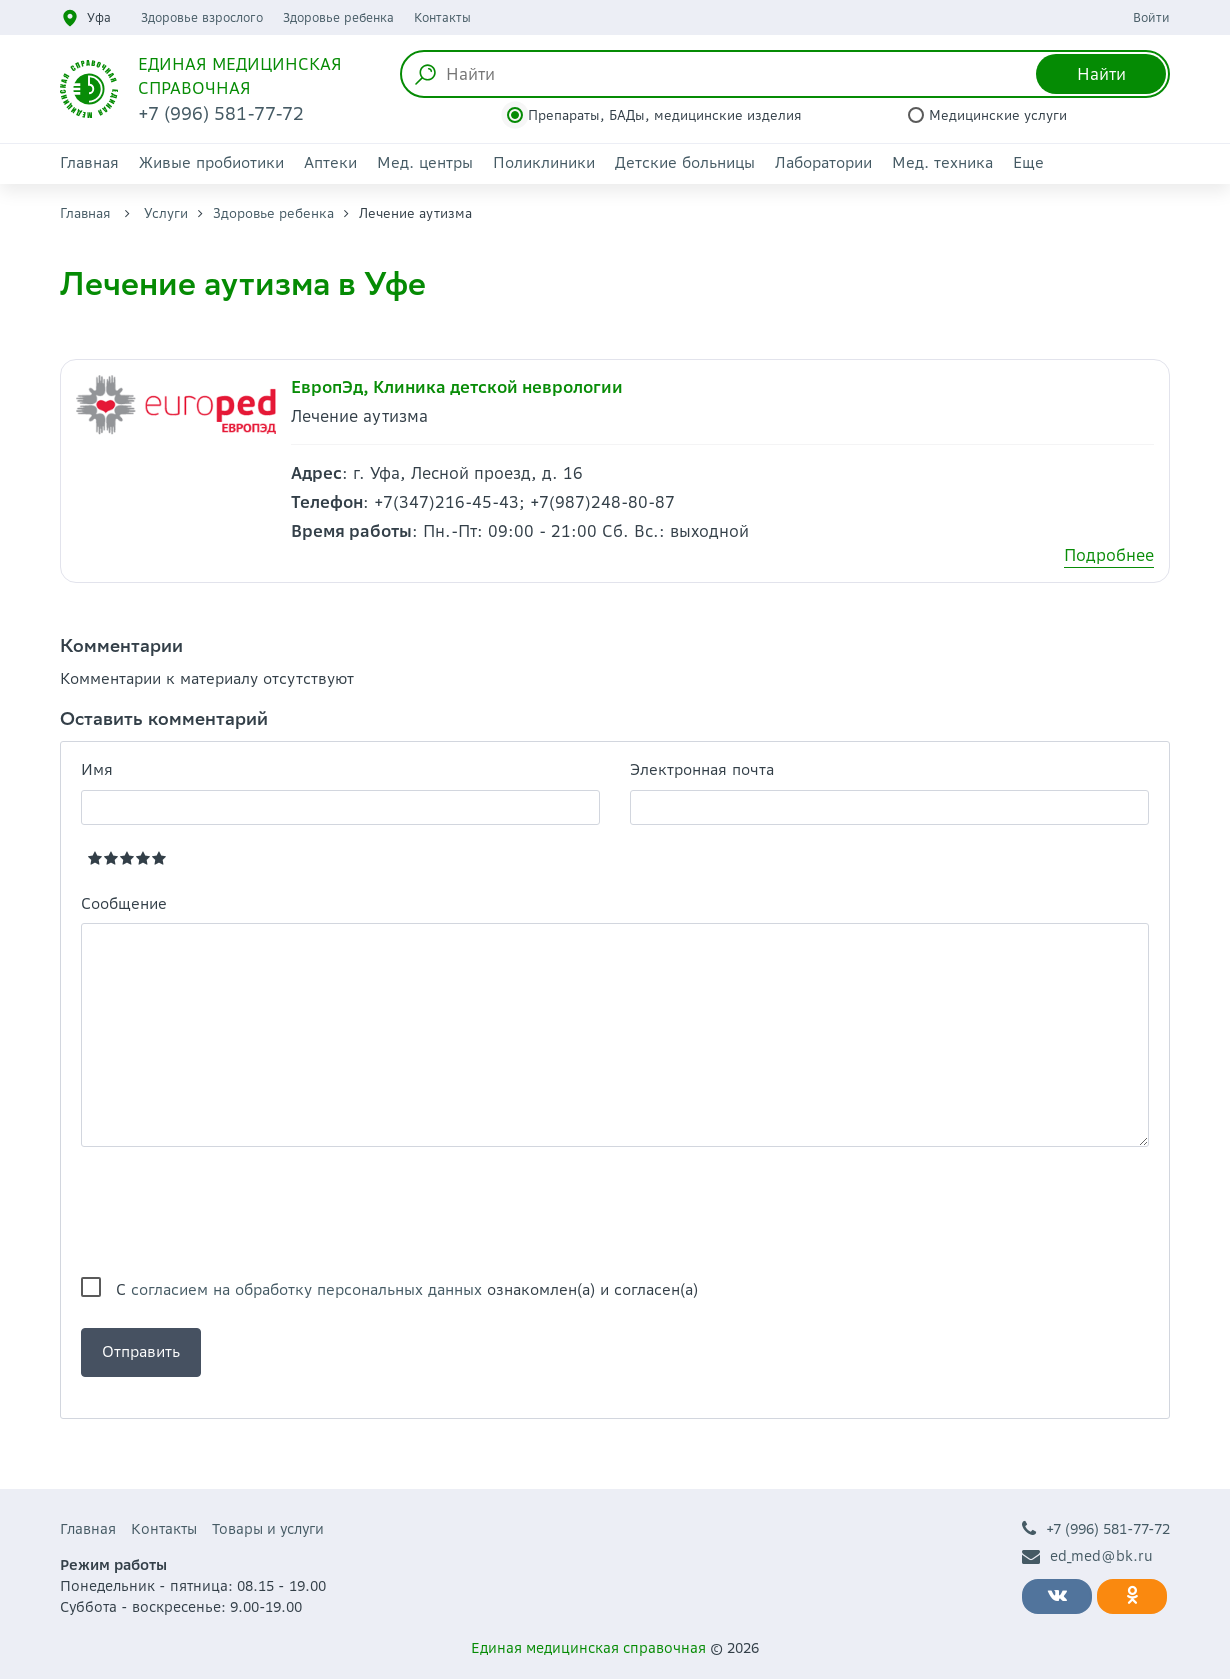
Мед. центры (425, 162)
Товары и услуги (268, 1529)
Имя (97, 769)
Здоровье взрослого (202, 17)
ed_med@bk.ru (1087, 1556)
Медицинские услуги (998, 115)
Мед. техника (942, 162)
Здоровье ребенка (338, 17)
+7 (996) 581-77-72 (1096, 1529)
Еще (1028, 162)
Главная (89, 162)
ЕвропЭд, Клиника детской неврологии (457, 387)
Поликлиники (544, 162)
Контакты (442, 17)
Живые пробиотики (211, 162)
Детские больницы (685, 162)
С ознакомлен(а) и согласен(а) (407, 1289)
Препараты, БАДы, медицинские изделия (665, 115)
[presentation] (233, 1212)
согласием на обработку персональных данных (306, 1289)
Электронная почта (702, 769)
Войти (1151, 17)
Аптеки (330, 162)
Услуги (166, 213)
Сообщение (124, 903)
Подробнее (1109, 555)
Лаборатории (823, 162)
